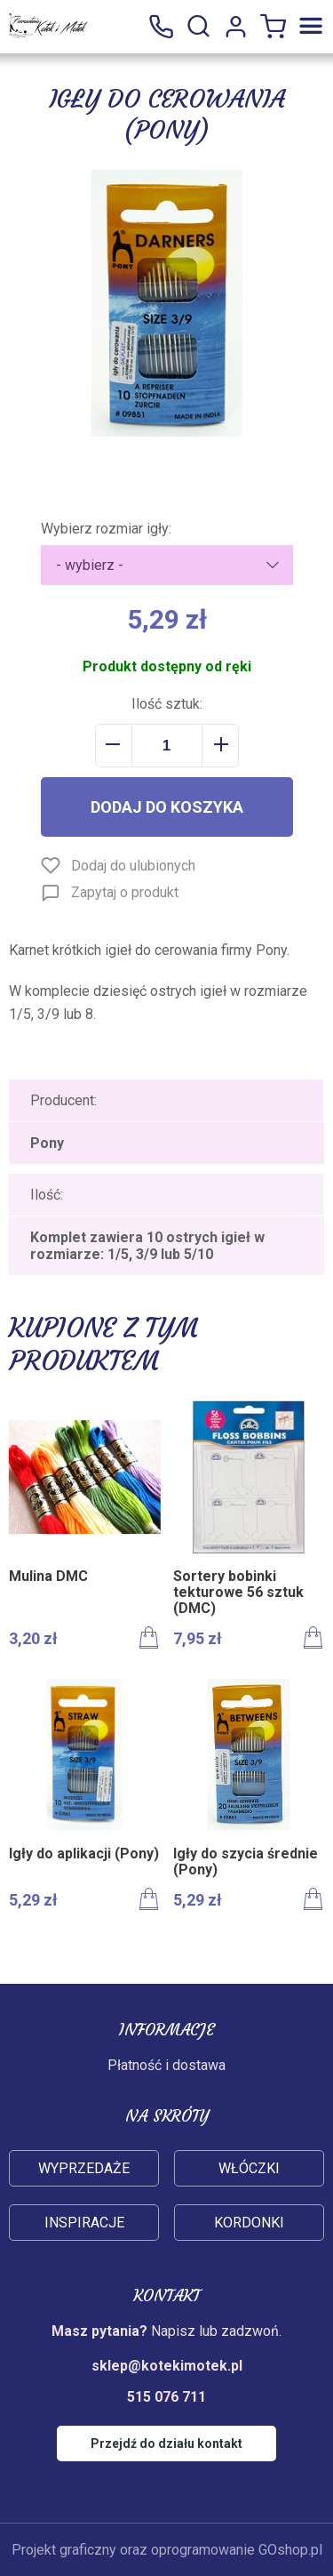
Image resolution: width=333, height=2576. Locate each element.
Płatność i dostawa (166, 2065)
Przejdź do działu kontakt (166, 2443)
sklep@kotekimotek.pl (166, 2365)
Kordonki (249, 2222)
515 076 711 (161, 26)
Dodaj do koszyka (167, 807)
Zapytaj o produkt (124, 892)
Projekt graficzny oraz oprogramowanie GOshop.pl (167, 2549)
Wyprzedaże (84, 2168)
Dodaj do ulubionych (133, 865)
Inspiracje (84, 2222)
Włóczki (249, 2168)
